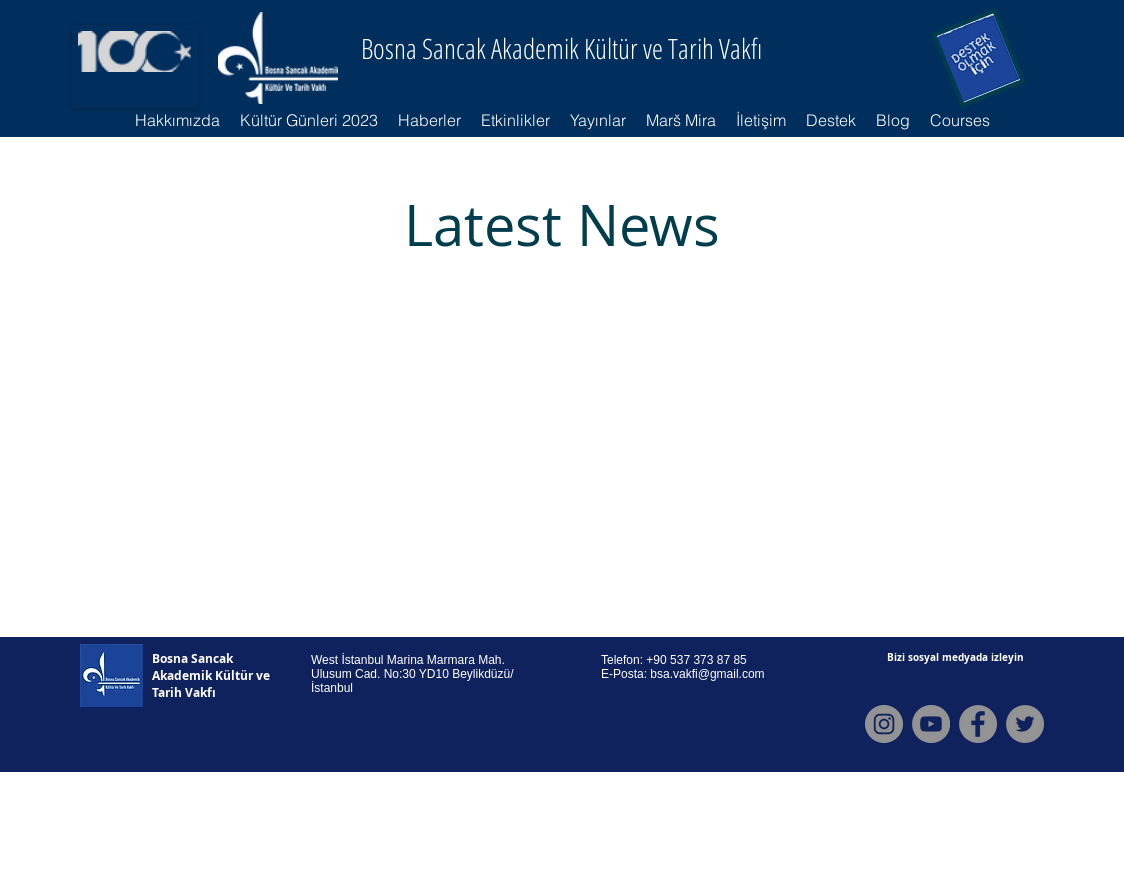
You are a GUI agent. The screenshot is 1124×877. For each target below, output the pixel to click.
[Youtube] (931, 724)
